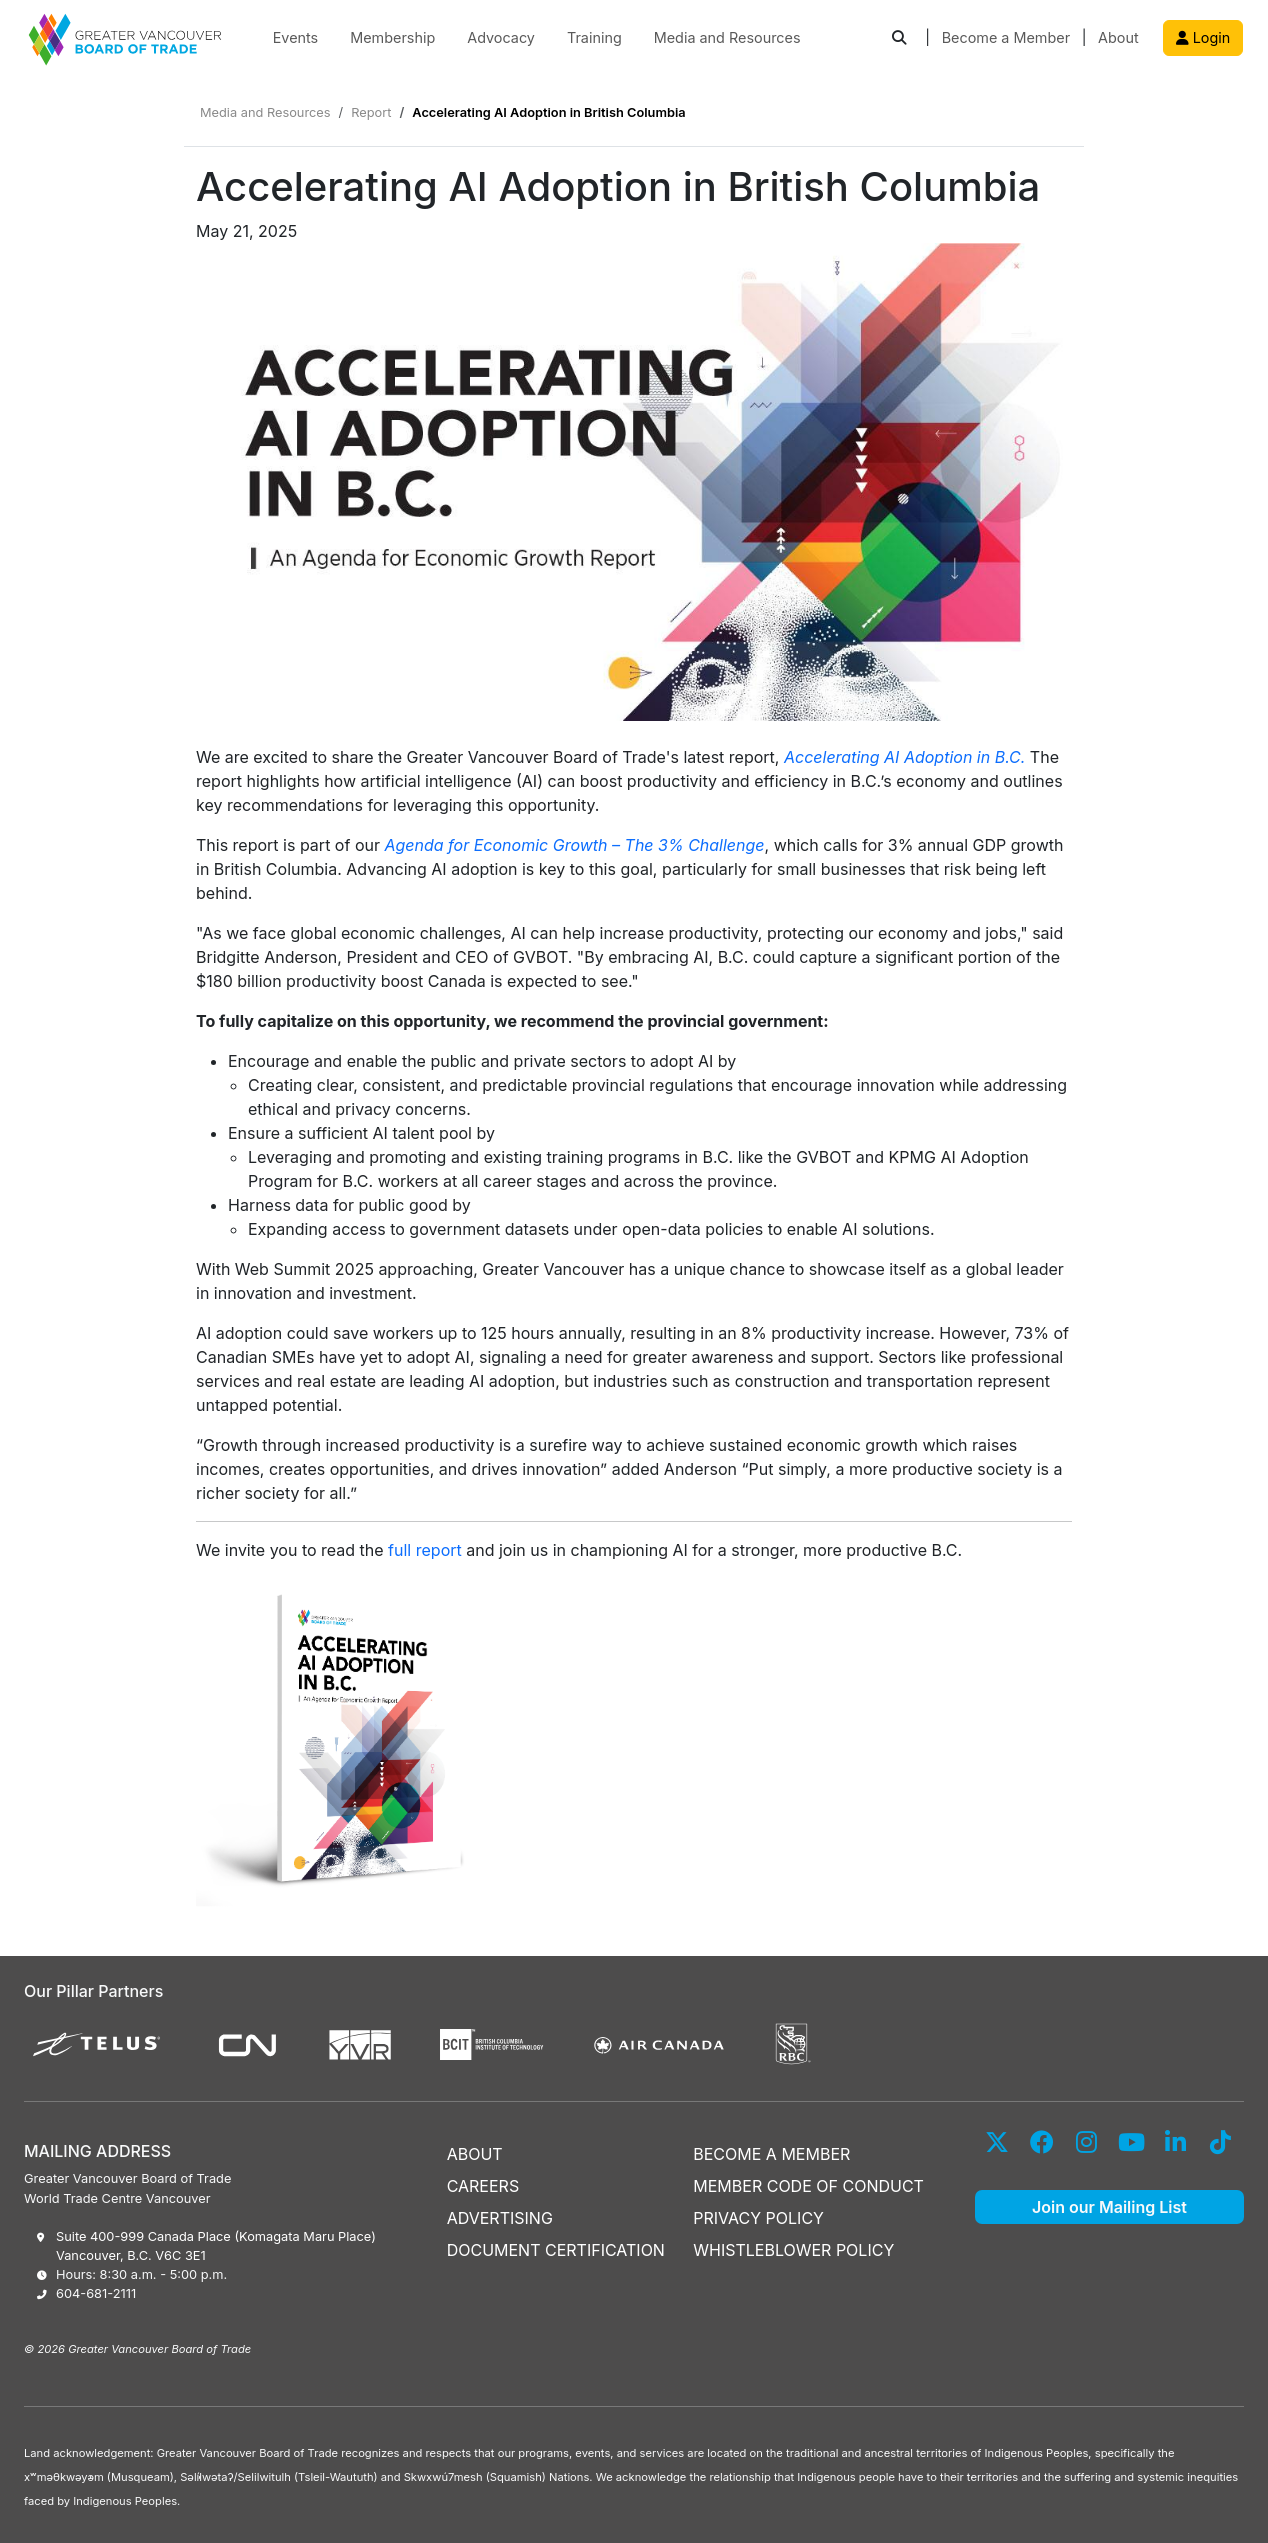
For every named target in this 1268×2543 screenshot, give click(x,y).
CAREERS (483, 2186)
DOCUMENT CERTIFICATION (556, 2250)
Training (594, 37)
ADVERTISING (500, 2218)
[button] (899, 38)
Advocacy (501, 37)
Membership (392, 37)
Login (1203, 37)
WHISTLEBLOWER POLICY (793, 2250)
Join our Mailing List (1109, 2207)
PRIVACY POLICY (758, 2218)
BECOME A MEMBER (771, 2154)
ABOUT (475, 2154)
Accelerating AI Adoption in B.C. (904, 757)
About (1118, 37)
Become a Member (1006, 37)
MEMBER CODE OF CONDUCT (808, 2186)
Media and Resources (727, 37)
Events (296, 37)
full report (425, 1550)
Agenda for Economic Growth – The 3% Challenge (574, 845)
